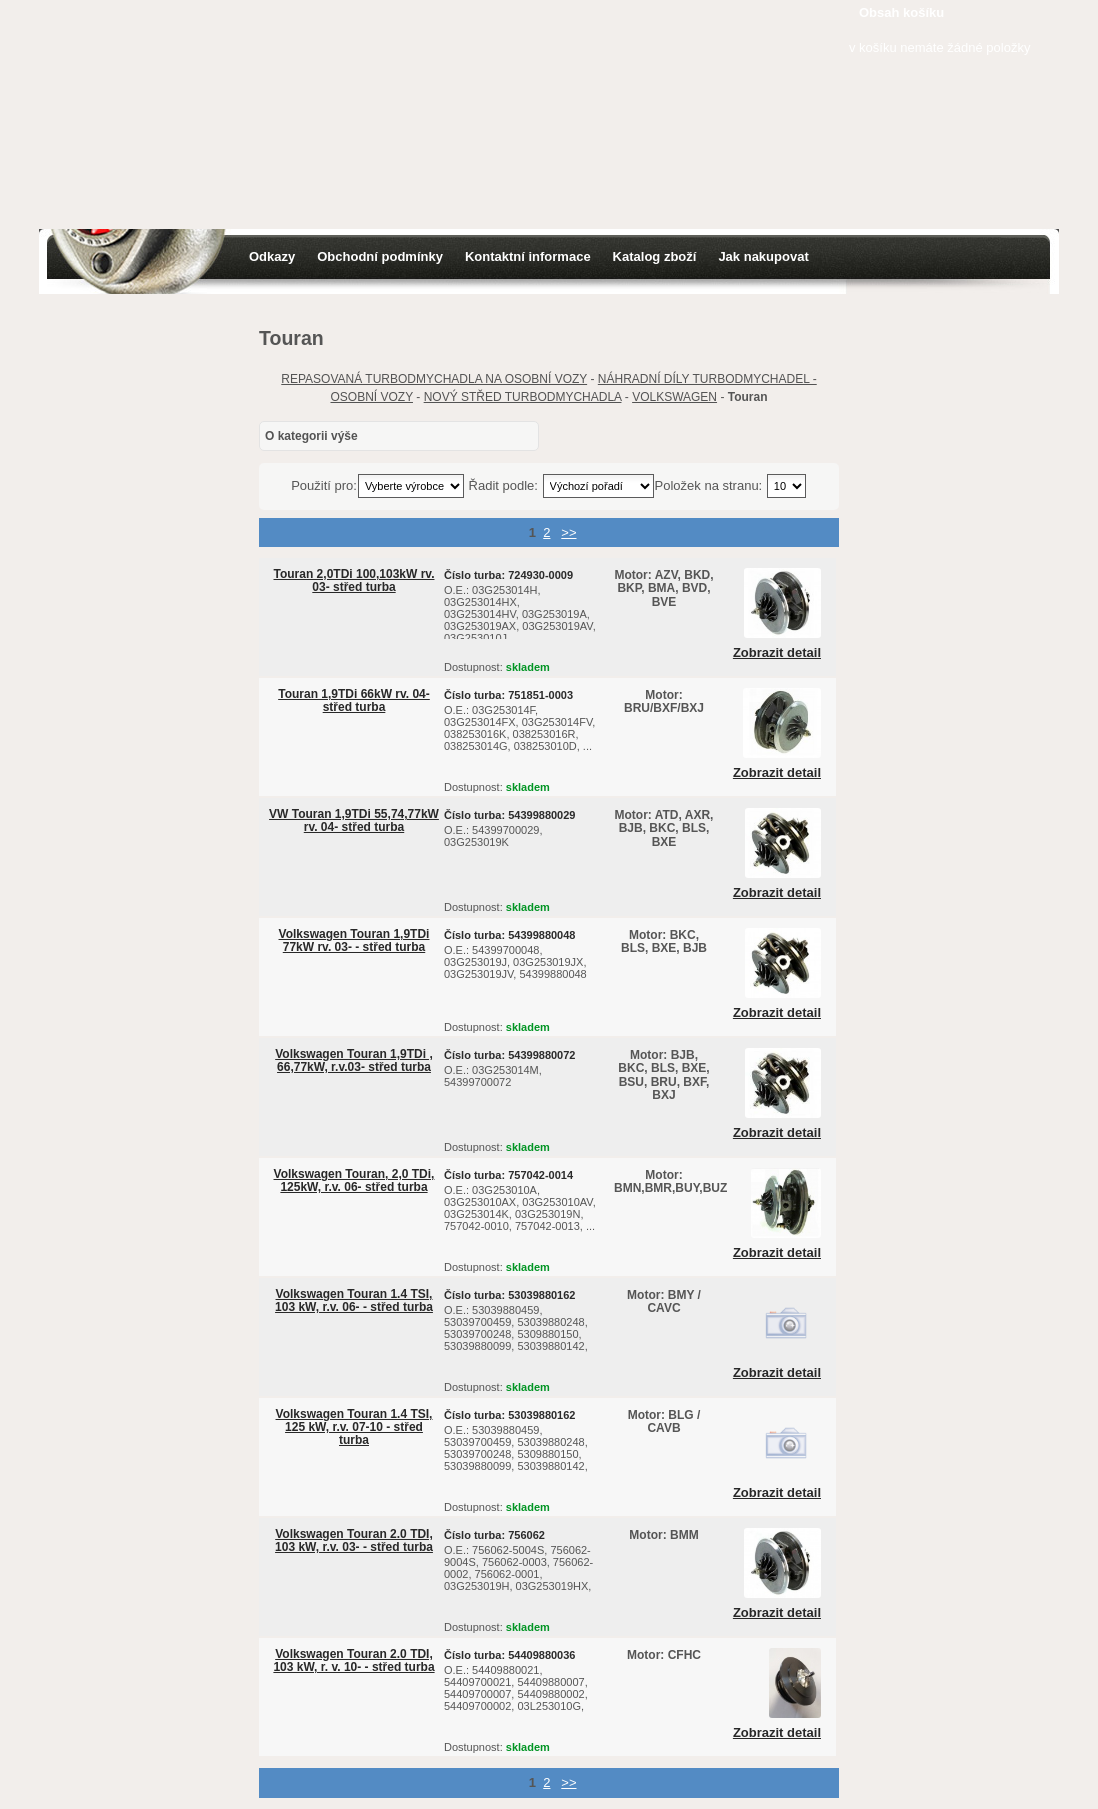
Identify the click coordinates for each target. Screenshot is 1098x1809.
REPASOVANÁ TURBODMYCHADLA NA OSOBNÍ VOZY (434, 379)
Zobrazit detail (777, 653)
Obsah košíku (901, 12)
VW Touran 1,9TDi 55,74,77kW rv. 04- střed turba (354, 820)
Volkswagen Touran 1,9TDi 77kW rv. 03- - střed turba (354, 940)
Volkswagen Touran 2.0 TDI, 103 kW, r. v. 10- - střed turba (353, 1660)
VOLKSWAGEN (674, 397)
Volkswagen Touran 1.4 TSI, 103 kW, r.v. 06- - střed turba (354, 1300)
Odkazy (272, 256)
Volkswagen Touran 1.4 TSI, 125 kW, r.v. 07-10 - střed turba (354, 1427)
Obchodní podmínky (380, 256)
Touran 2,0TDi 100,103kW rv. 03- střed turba (354, 580)
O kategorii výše (311, 436)
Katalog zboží (655, 256)
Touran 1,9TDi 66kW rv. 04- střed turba (354, 700)
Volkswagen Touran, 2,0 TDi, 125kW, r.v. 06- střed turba (354, 1180)
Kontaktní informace (528, 256)
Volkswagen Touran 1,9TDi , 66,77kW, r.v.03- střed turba (354, 1060)
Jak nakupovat (763, 256)
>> (568, 532)
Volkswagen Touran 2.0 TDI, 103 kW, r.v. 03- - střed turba (354, 1540)
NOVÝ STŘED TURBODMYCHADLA (523, 397)
